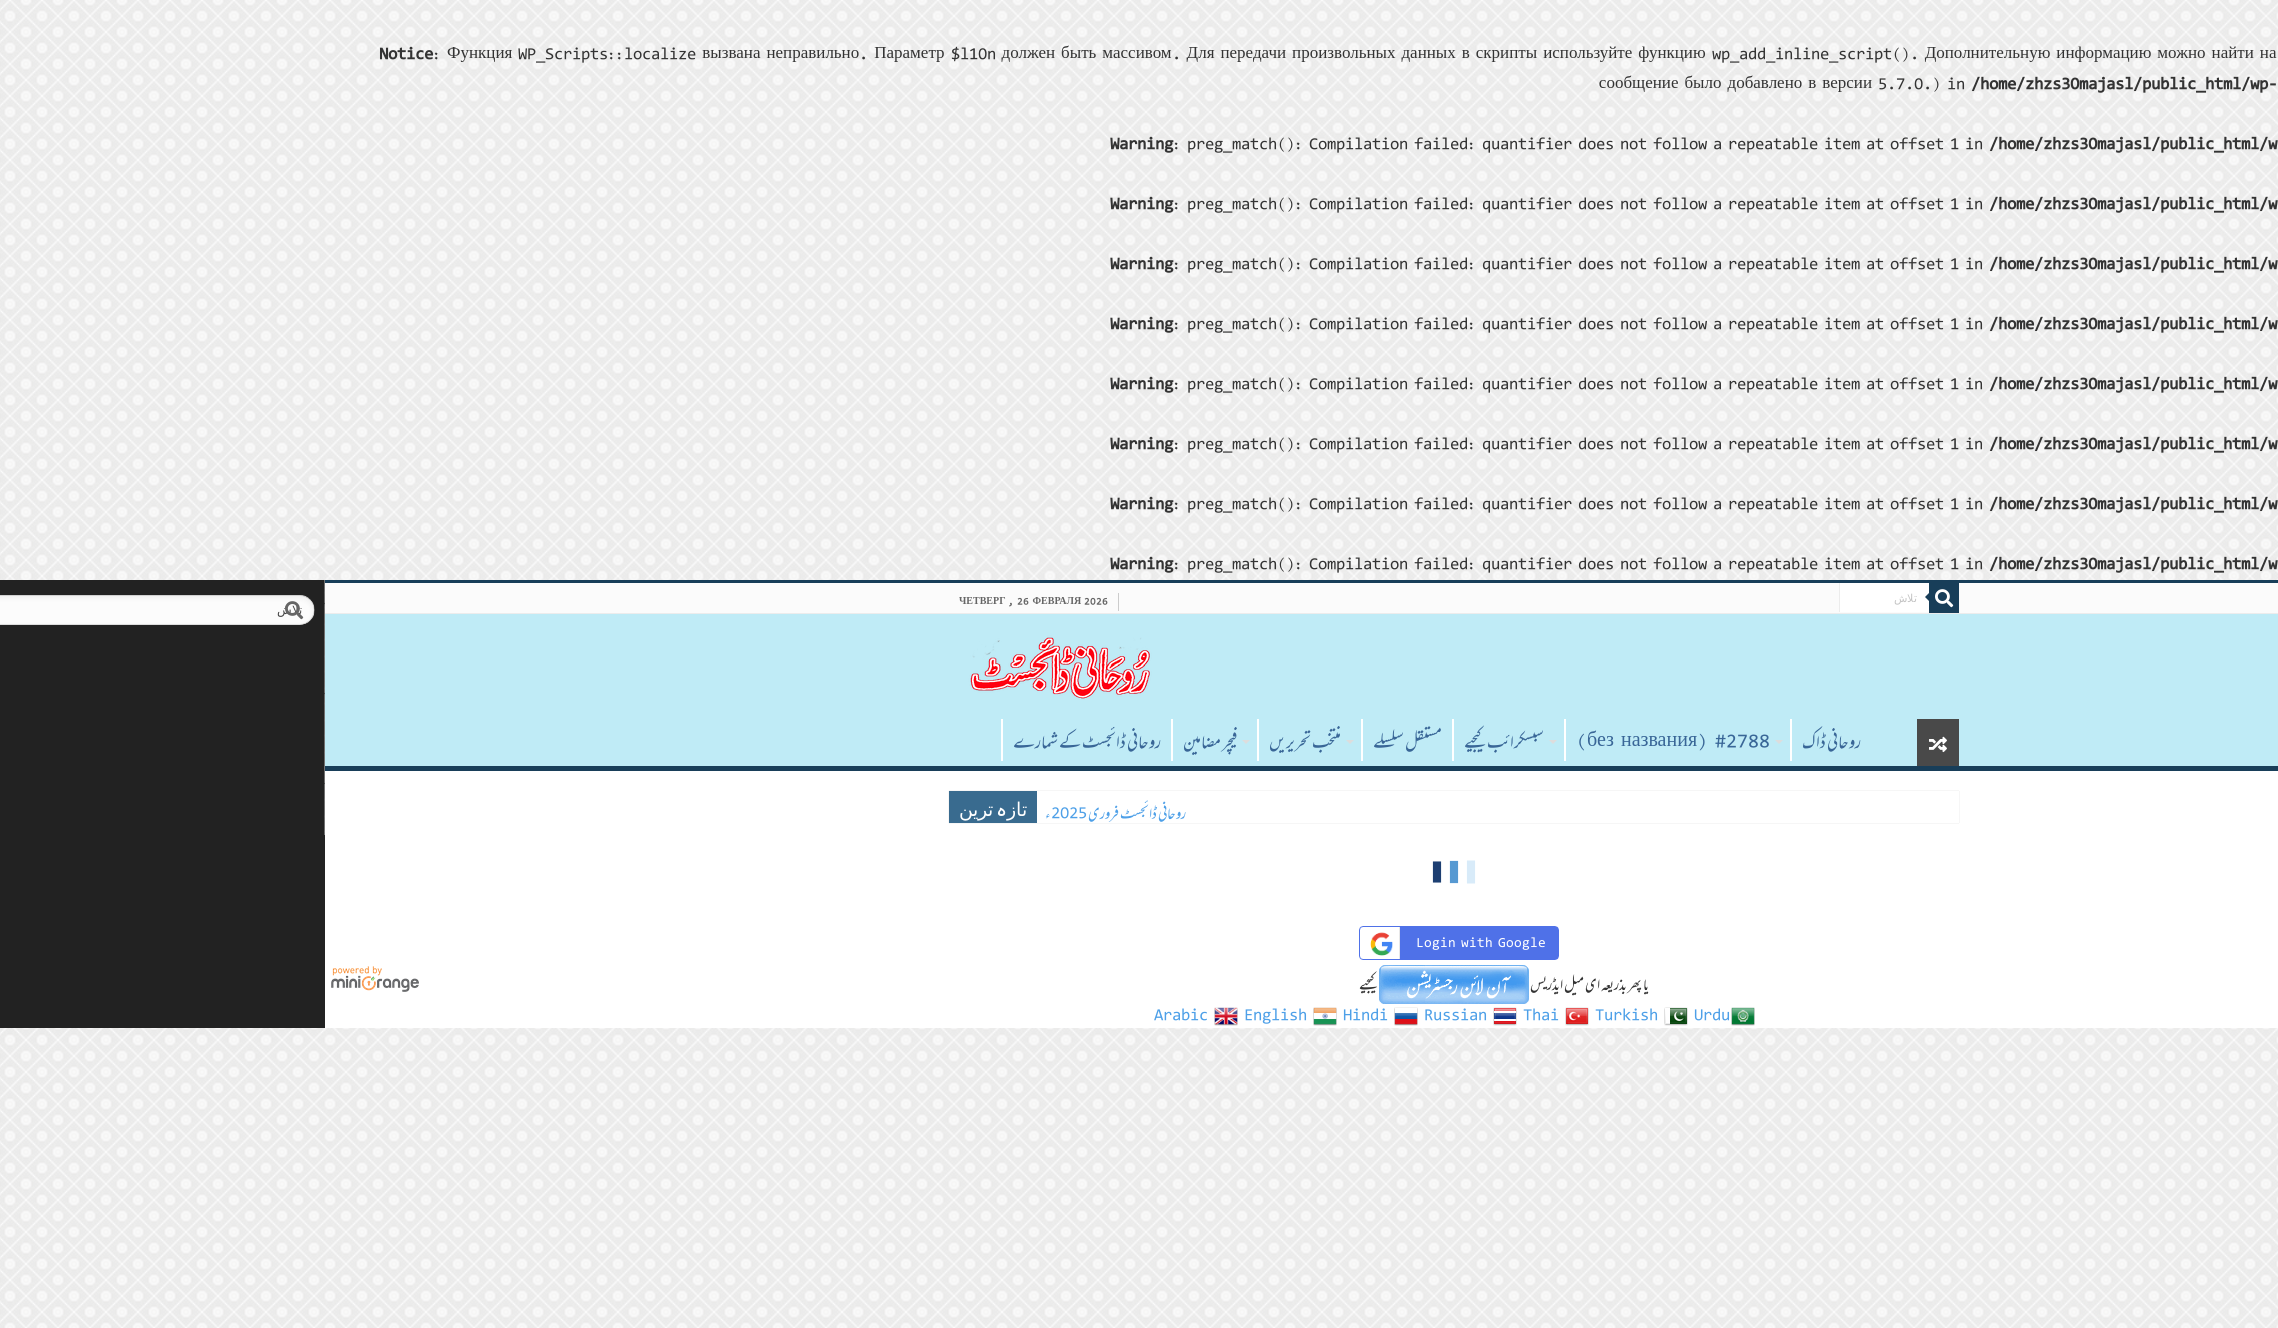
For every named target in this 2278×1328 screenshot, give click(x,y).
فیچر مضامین (895, 742)
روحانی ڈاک (1516, 742)
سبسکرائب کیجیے (1189, 742)
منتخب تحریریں (990, 742)
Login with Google (1140, 943)
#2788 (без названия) (1358, 742)
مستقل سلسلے (1092, 742)
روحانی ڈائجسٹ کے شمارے (772, 742)
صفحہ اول (660, 740)
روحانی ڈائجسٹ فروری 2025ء (800, 813)
